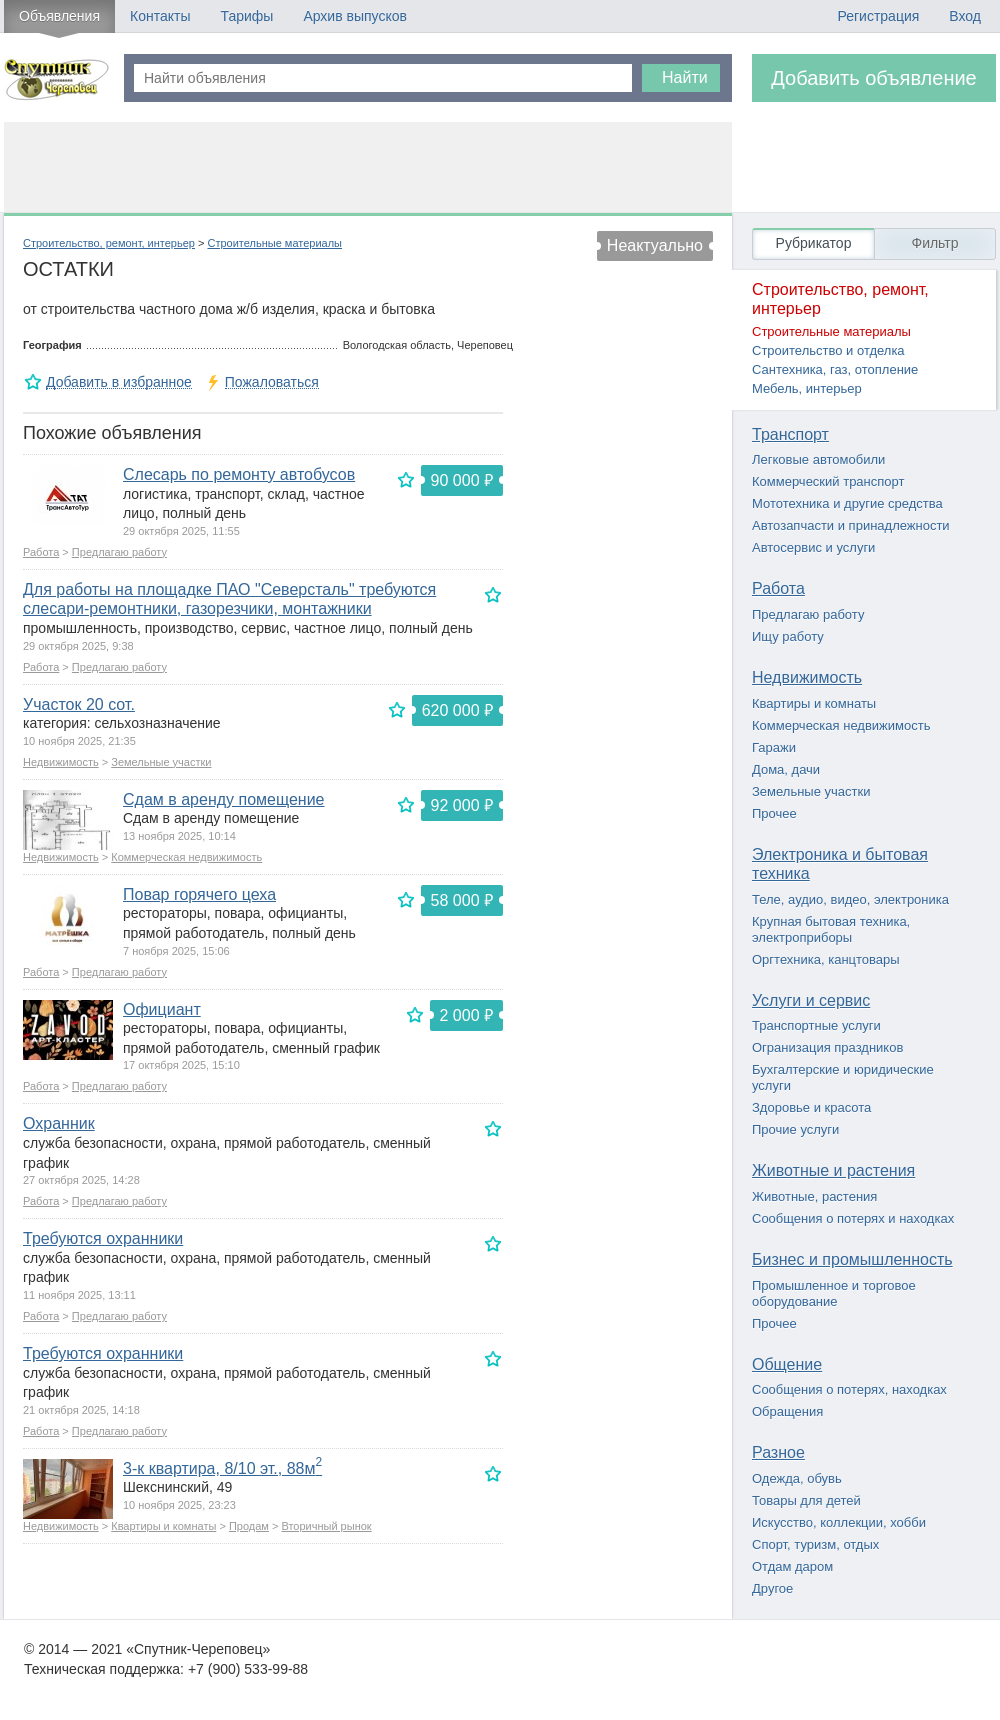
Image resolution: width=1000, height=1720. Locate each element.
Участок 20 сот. (79, 704)
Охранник (59, 1123)
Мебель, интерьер (807, 388)
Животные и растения (833, 1170)
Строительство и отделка (828, 350)
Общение (787, 1364)
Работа (41, 552)
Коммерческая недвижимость (186, 857)
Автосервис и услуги (813, 547)
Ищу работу (788, 636)
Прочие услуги (795, 1129)
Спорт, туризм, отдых (815, 1544)
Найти (685, 77)
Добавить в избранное (119, 382)
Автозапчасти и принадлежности (851, 525)
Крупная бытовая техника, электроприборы (831, 929)
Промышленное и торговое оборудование (834, 1293)
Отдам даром (792, 1566)
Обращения (787, 1411)
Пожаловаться (272, 382)
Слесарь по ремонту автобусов (239, 474)
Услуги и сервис (811, 1000)
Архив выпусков (355, 16)
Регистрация (878, 16)
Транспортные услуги (816, 1025)
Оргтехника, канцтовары (826, 959)
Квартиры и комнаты (163, 1526)
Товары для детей (806, 1500)
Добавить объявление (874, 78)
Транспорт (790, 434)
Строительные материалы (274, 243)
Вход (965, 16)
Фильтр (934, 243)
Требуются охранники (103, 1238)
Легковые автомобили (818, 459)
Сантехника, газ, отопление (835, 369)
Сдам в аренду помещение (224, 799)
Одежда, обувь (797, 1478)
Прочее (774, 813)
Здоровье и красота (811, 1107)
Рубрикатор (814, 243)
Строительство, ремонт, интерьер (109, 243)
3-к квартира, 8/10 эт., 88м (222, 1468)
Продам (249, 1526)
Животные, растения (814, 1196)
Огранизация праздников (827, 1047)
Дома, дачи (786, 769)
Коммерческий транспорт (828, 481)
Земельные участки (161, 762)
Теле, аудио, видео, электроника (850, 899)
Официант (162, 1009)
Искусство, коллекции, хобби (839, 1522)
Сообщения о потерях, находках (849, 1389)
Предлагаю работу (119, 552)
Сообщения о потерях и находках (853, 1218)
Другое (772, 1588)
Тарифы (246, 16)
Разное (778, 1452)
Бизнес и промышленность (852, 1259)
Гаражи (774, 747)
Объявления (59, 16)
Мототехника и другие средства (847, 503)
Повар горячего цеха (199, 894)
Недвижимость (61, 762)
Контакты (160, 16)
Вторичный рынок (326, 1526)
